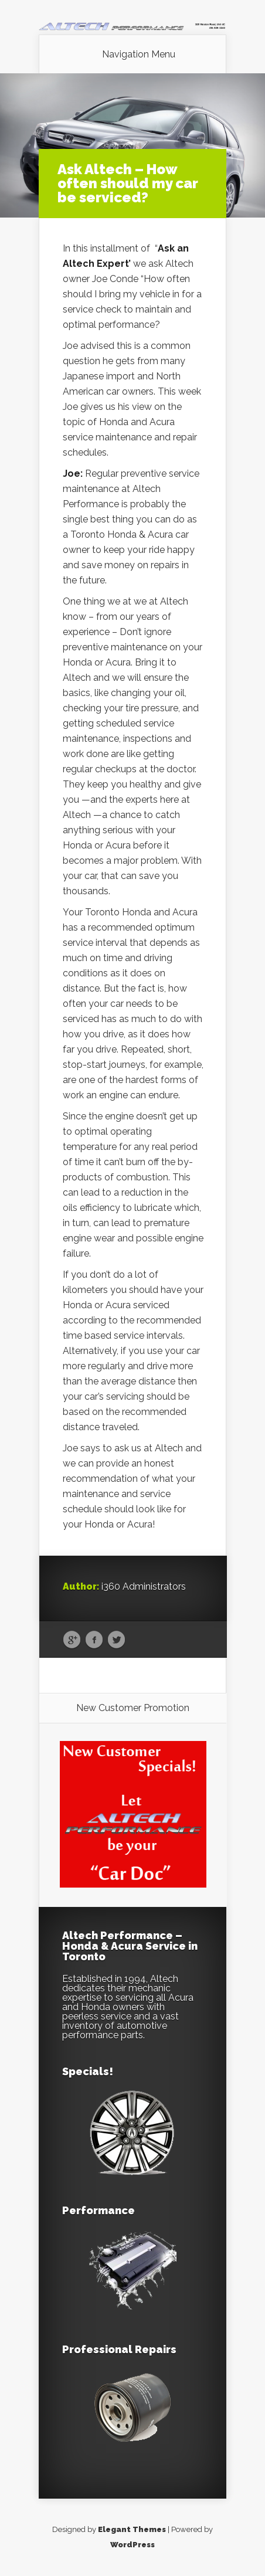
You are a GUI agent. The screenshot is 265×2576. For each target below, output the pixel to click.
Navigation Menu (138, 54)
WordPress (132, 2544)
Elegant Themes (132, 2529)
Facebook (94, 1640)
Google (72, 1640)
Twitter (116, 1640)
